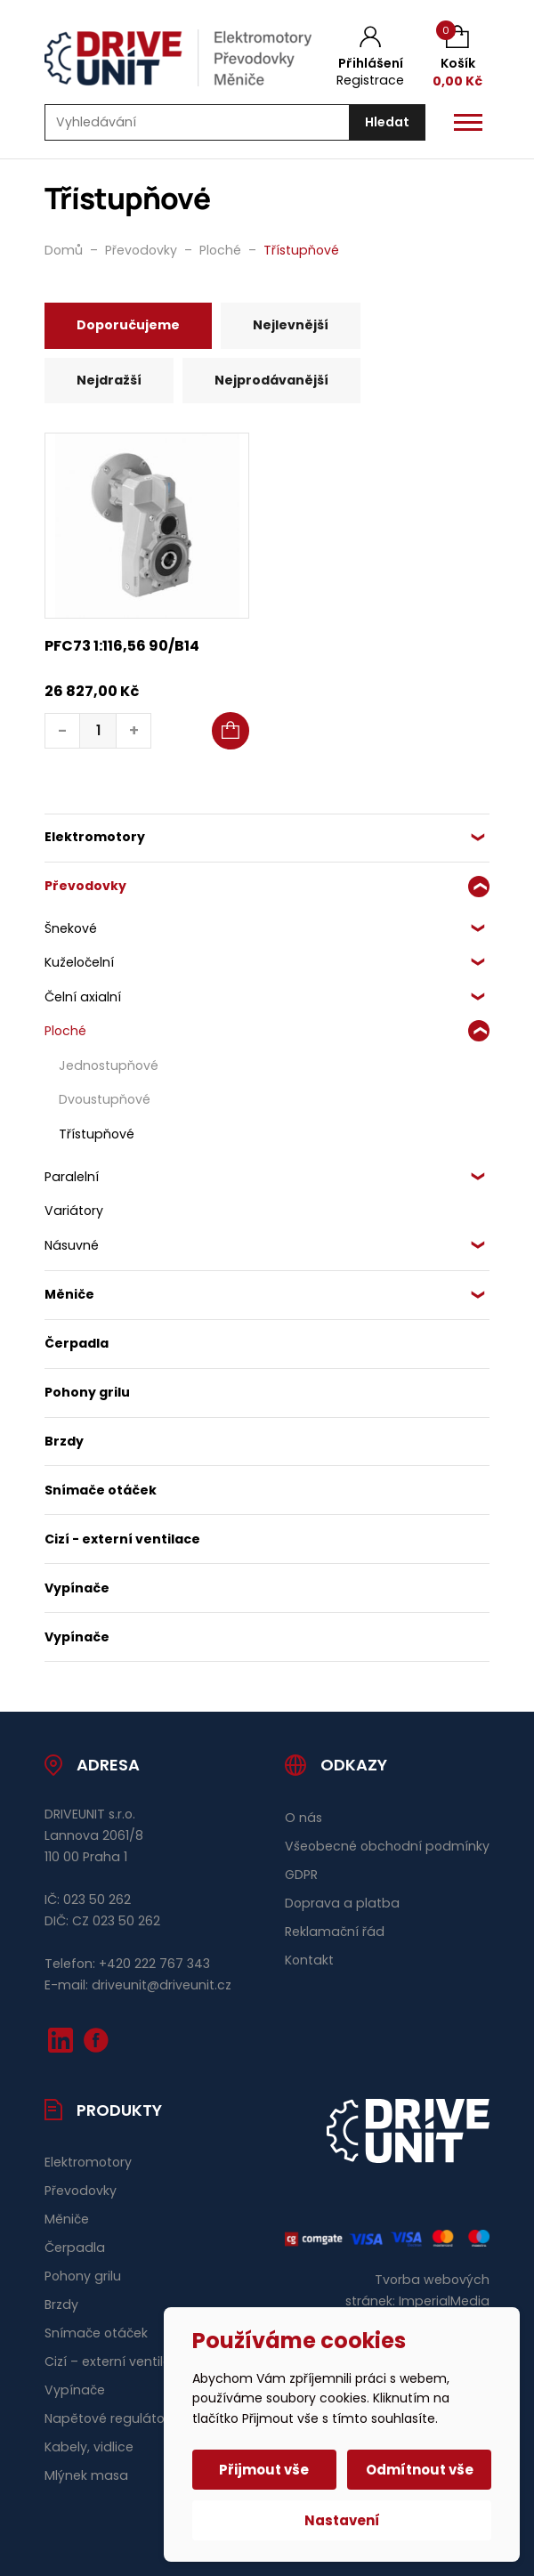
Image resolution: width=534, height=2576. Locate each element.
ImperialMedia (444, 2301)
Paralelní (71, 1177)
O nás (303, 1818)
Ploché (65, 1031)
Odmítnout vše (419, 2469)
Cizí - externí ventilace (122, 1539)
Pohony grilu (87, 1392)
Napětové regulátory (110, 2418)
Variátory (73, 1210)
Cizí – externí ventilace (116, 2361)
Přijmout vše (265, 2469)
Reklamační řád (334, 1931)
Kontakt (309, 1960)
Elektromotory (94, 837)
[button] (230, 730)
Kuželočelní (79, 962)
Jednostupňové (108, 1065)
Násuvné (71, 1245)
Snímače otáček (100, 1490)
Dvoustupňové (104, 1099)
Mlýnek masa (86, 2475)
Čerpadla (76, 1343)
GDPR (301, 1874)
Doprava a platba (342, 1903)
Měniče (69, 1294)
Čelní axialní (82, 997)
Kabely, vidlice (89, 2447)
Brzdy (64, 1441)
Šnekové (70, 928)
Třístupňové (96, 1134)
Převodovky (85, 886)
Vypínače (76, 1588)
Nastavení (342, 2520)
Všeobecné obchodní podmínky (387, 1846)
